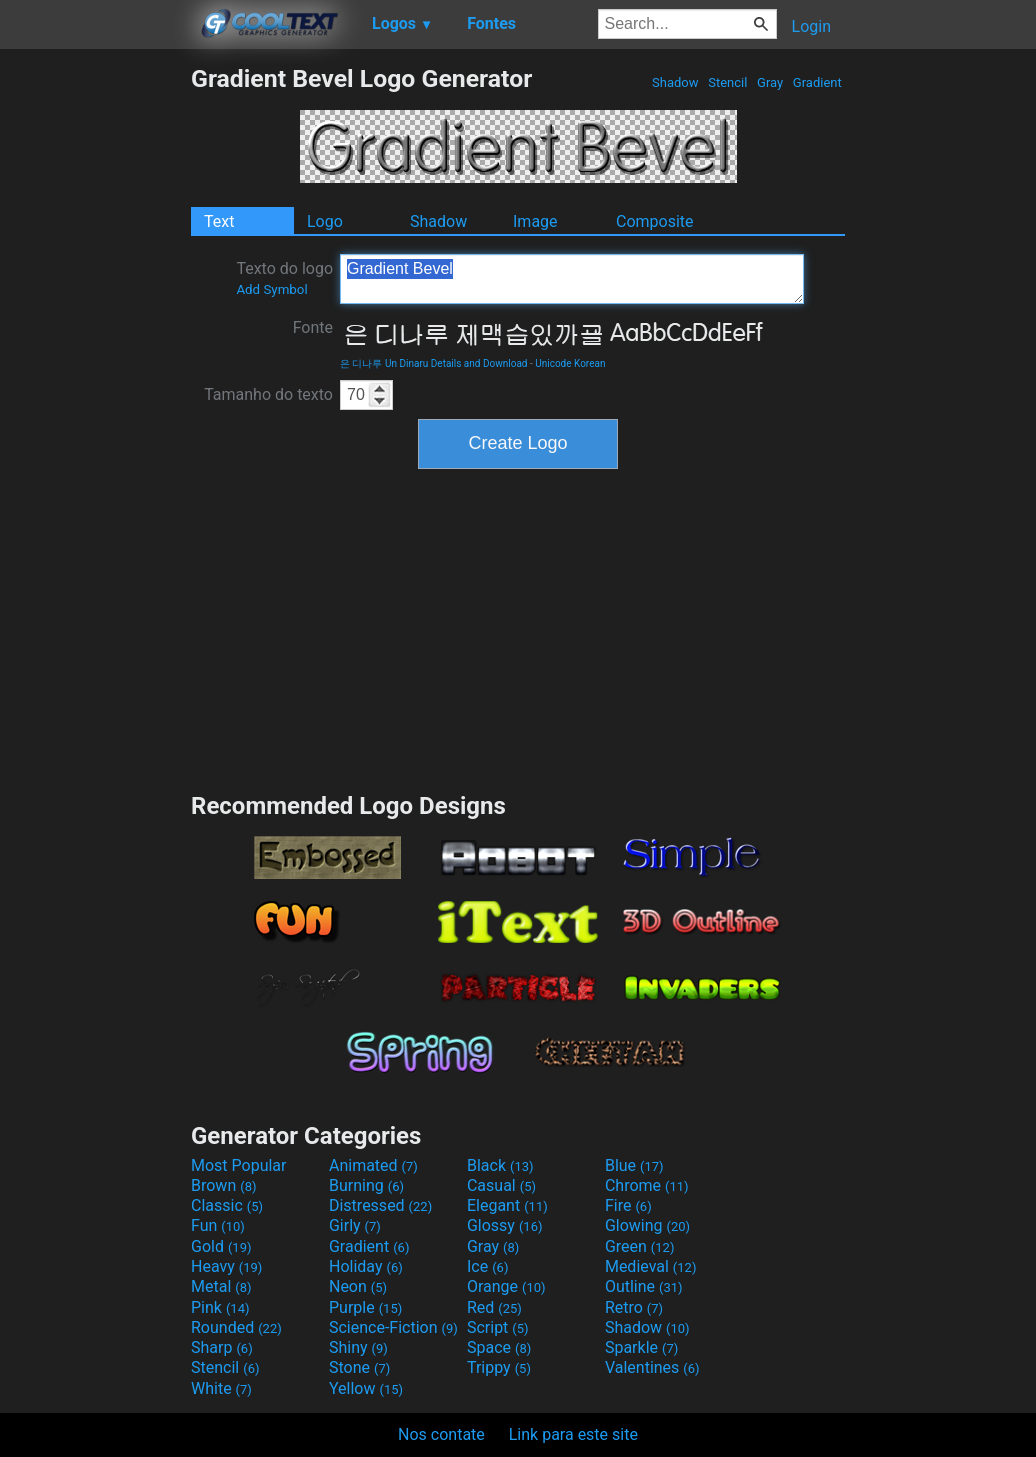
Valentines (652, 1367)
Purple (365, 1307)
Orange (506, 1286)
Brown (223, 1185)
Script (498, 1327)
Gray (770, 82)
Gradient (817, 82)
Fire (628, 1205)
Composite (655, 221)
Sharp (222, 1347)
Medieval (651, 1266)
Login (811, 26)
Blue (634, 1165)
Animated (373, 1165)
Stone (359, 1367)
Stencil (728, 82)
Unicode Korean (570, 363)
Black (500, 1165)
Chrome (647, 1185)
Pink (220, 1307)
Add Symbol (271, 289)
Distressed (380, 1205)
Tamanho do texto (268, 394)
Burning (366, 1185)
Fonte (313, 327)
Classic (227, 1205)
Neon (358, 1286)
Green (640, 1246)
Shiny (358, 1347)
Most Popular (239, 1165)
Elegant (507, 1205)
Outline (644, 1286)
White (221, 1388)
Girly (355, 1225)
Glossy (505, 1225)
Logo (325, 221)
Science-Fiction (393, 1327)
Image (535, 221)
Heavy (226, 1266)
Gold (221, 1246)
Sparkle (641, 1347)
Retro (634, 1307)
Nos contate (441, 1434)
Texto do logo (284, 278)
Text (219, 221)
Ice (487, 1266)
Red (494, 1307)
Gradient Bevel (572, 279)
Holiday (366, 1266)
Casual (501, 1185)
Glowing (647, 1225)
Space (499, 1347)
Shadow (675, 82)
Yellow (366, 1388)
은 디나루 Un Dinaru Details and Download (433, 363)
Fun (218, 1225)
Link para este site (573, 1434)
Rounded (236, 1327)
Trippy (499, 1367)
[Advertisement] (95, 364)
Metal (221, 1286)
